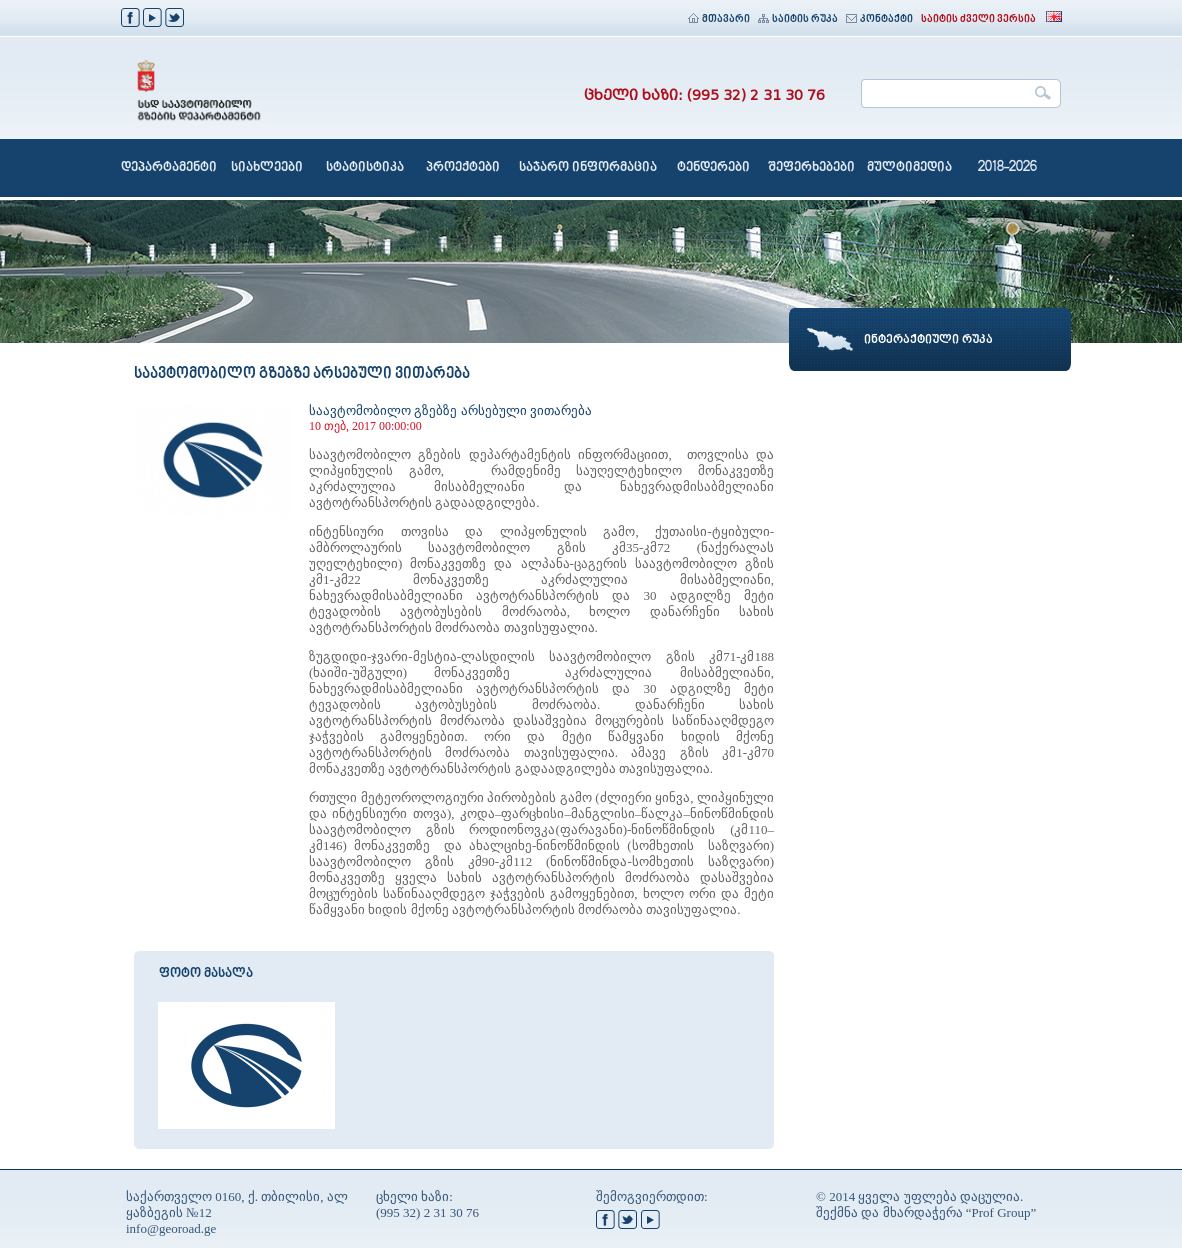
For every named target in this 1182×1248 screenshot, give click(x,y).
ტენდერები (713, 168)
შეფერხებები (811, 168)
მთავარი (719, 19)
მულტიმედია (909, 168)
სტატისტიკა (365, 168)
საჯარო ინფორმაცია (588, 168)
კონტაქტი (879, 19)
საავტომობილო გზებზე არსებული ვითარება (450, 410)
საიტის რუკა (798, 19)
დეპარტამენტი (169, 168)
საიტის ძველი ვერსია (978, 19)
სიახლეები (267, 168)
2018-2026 (1007, 168)
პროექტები (463, 168)
